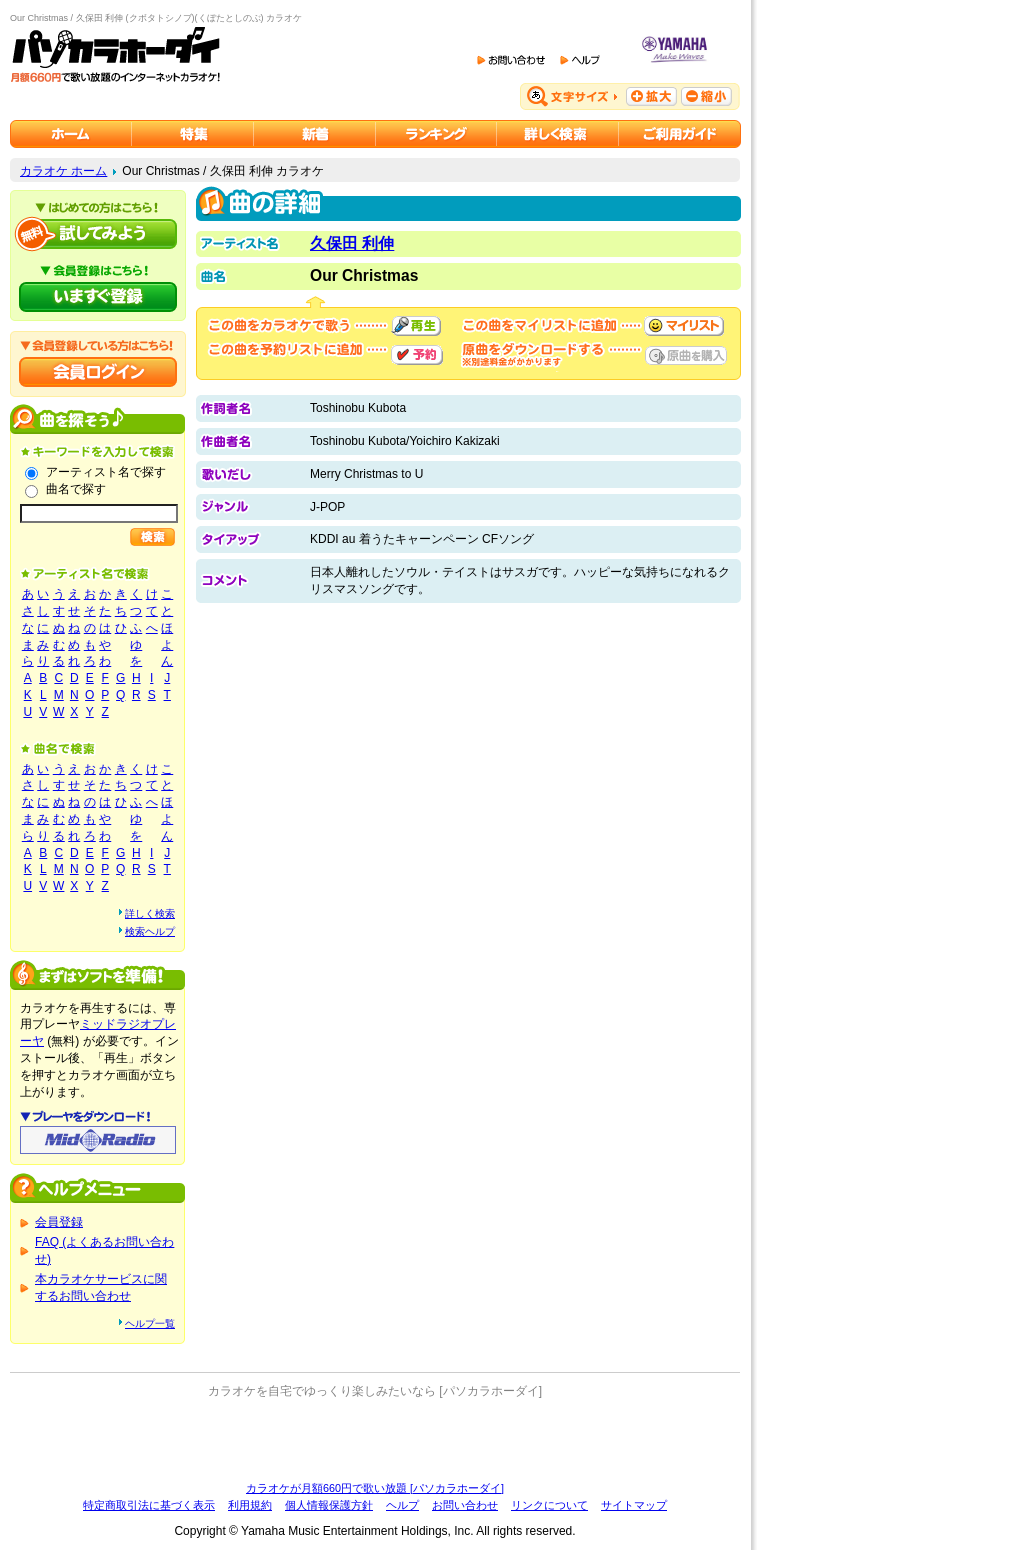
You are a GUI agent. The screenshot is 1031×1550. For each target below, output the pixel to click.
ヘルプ (402, 1505)
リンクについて (549, 1505)
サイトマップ (634, 1505)
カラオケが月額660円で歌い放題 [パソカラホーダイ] (375, 1488)
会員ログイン (98, 372)
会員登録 (59, 1222)
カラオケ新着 (315, 134)
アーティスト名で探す (106, 472)
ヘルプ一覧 (150, 1323)
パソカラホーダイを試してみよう (98, 234)
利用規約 (250, 1505)
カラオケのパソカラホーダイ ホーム (71, 134)
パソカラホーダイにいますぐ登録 (98, 297)
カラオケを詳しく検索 (558, 134)
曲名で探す (76, 489)
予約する (417, 355)
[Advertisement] (375, 1440)
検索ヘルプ (150, 931)
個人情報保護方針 (329, 1505)
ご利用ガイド (680, 134)
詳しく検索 (150, 913)
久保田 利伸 (352, 243)
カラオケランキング (436, 134)
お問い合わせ (465, 1505)
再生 (416, 326)
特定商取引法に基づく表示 (149, 1505)
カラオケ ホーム (63, 171)
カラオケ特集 (193, 134)
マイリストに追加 (684, 326)
